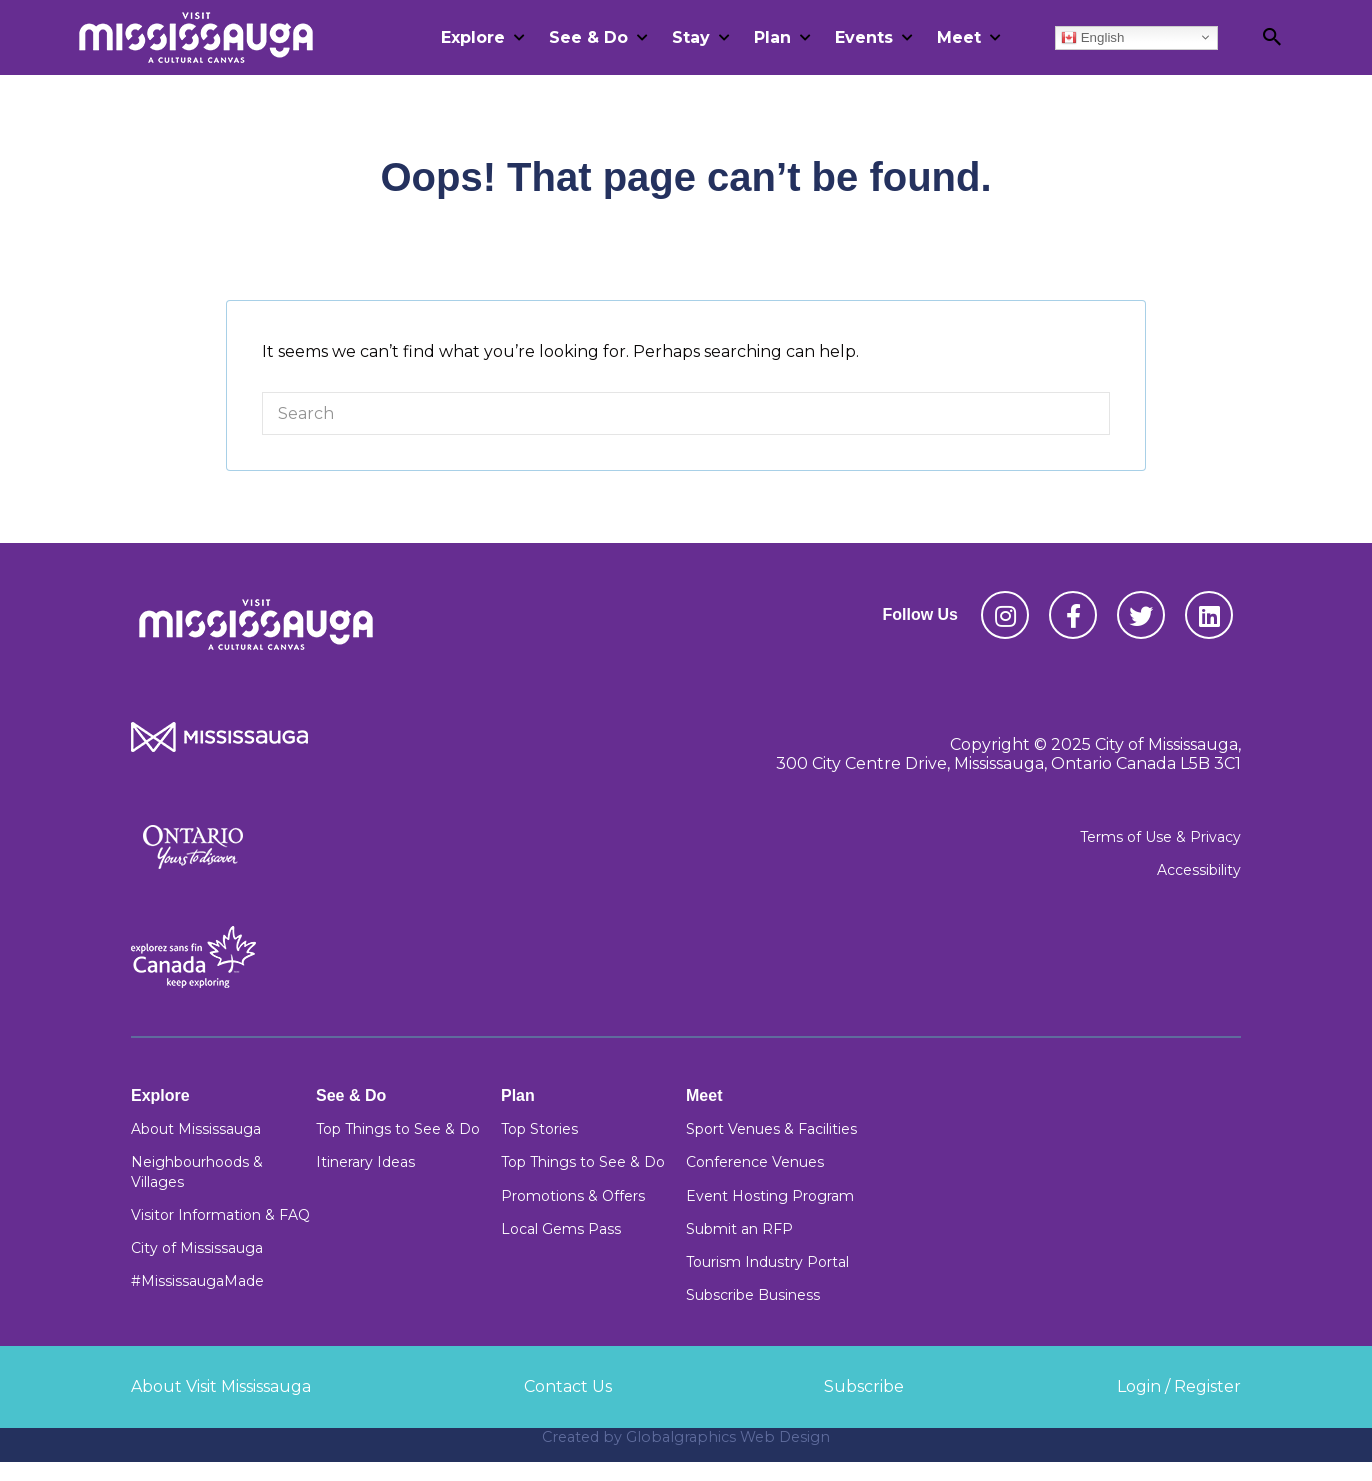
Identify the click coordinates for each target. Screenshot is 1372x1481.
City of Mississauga (197, 1248)
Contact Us (568, 1386)
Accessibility (1199, 870)
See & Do (588, 37)
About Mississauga (196, 1129)
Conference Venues (755, 1162)
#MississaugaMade (197, 1281)
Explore (473, 37)
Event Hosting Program (770, 1196)
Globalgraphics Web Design (728, 1437)
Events (864, 37)
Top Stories (539, 1129)
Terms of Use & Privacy (1160, 837)
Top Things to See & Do (398, 1129)
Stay (691, 37)
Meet (959, 37)
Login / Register (1179, 1386)
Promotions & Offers (573, 1196)
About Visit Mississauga (221, 1386)
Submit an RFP (739, 1229)
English (1092, 37)
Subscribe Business (753, 1295)
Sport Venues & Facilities (771, 1129)
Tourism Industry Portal (767, 1262)
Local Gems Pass (561, 1229)
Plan (772, 37)
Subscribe (864, 1386)
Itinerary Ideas (365, 1162)
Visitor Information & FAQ (220, 1215)
